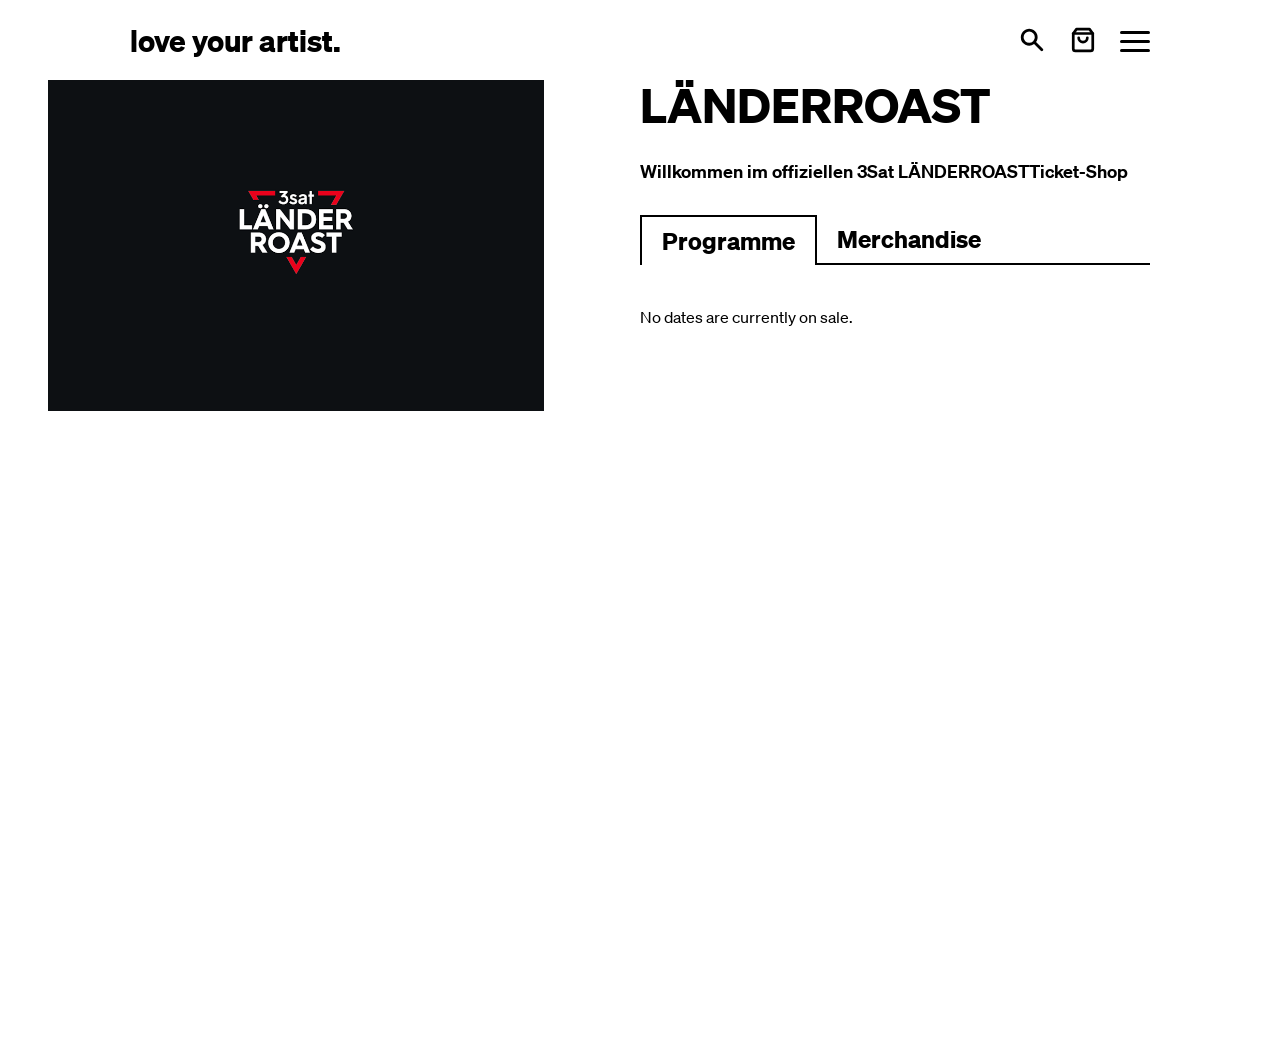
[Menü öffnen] (1135, 40)
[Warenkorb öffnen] (1083, 40)
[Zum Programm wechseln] (728, 240)
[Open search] (1032, 40)
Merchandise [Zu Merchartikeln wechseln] (909, 239)
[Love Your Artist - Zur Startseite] (235, 39)
